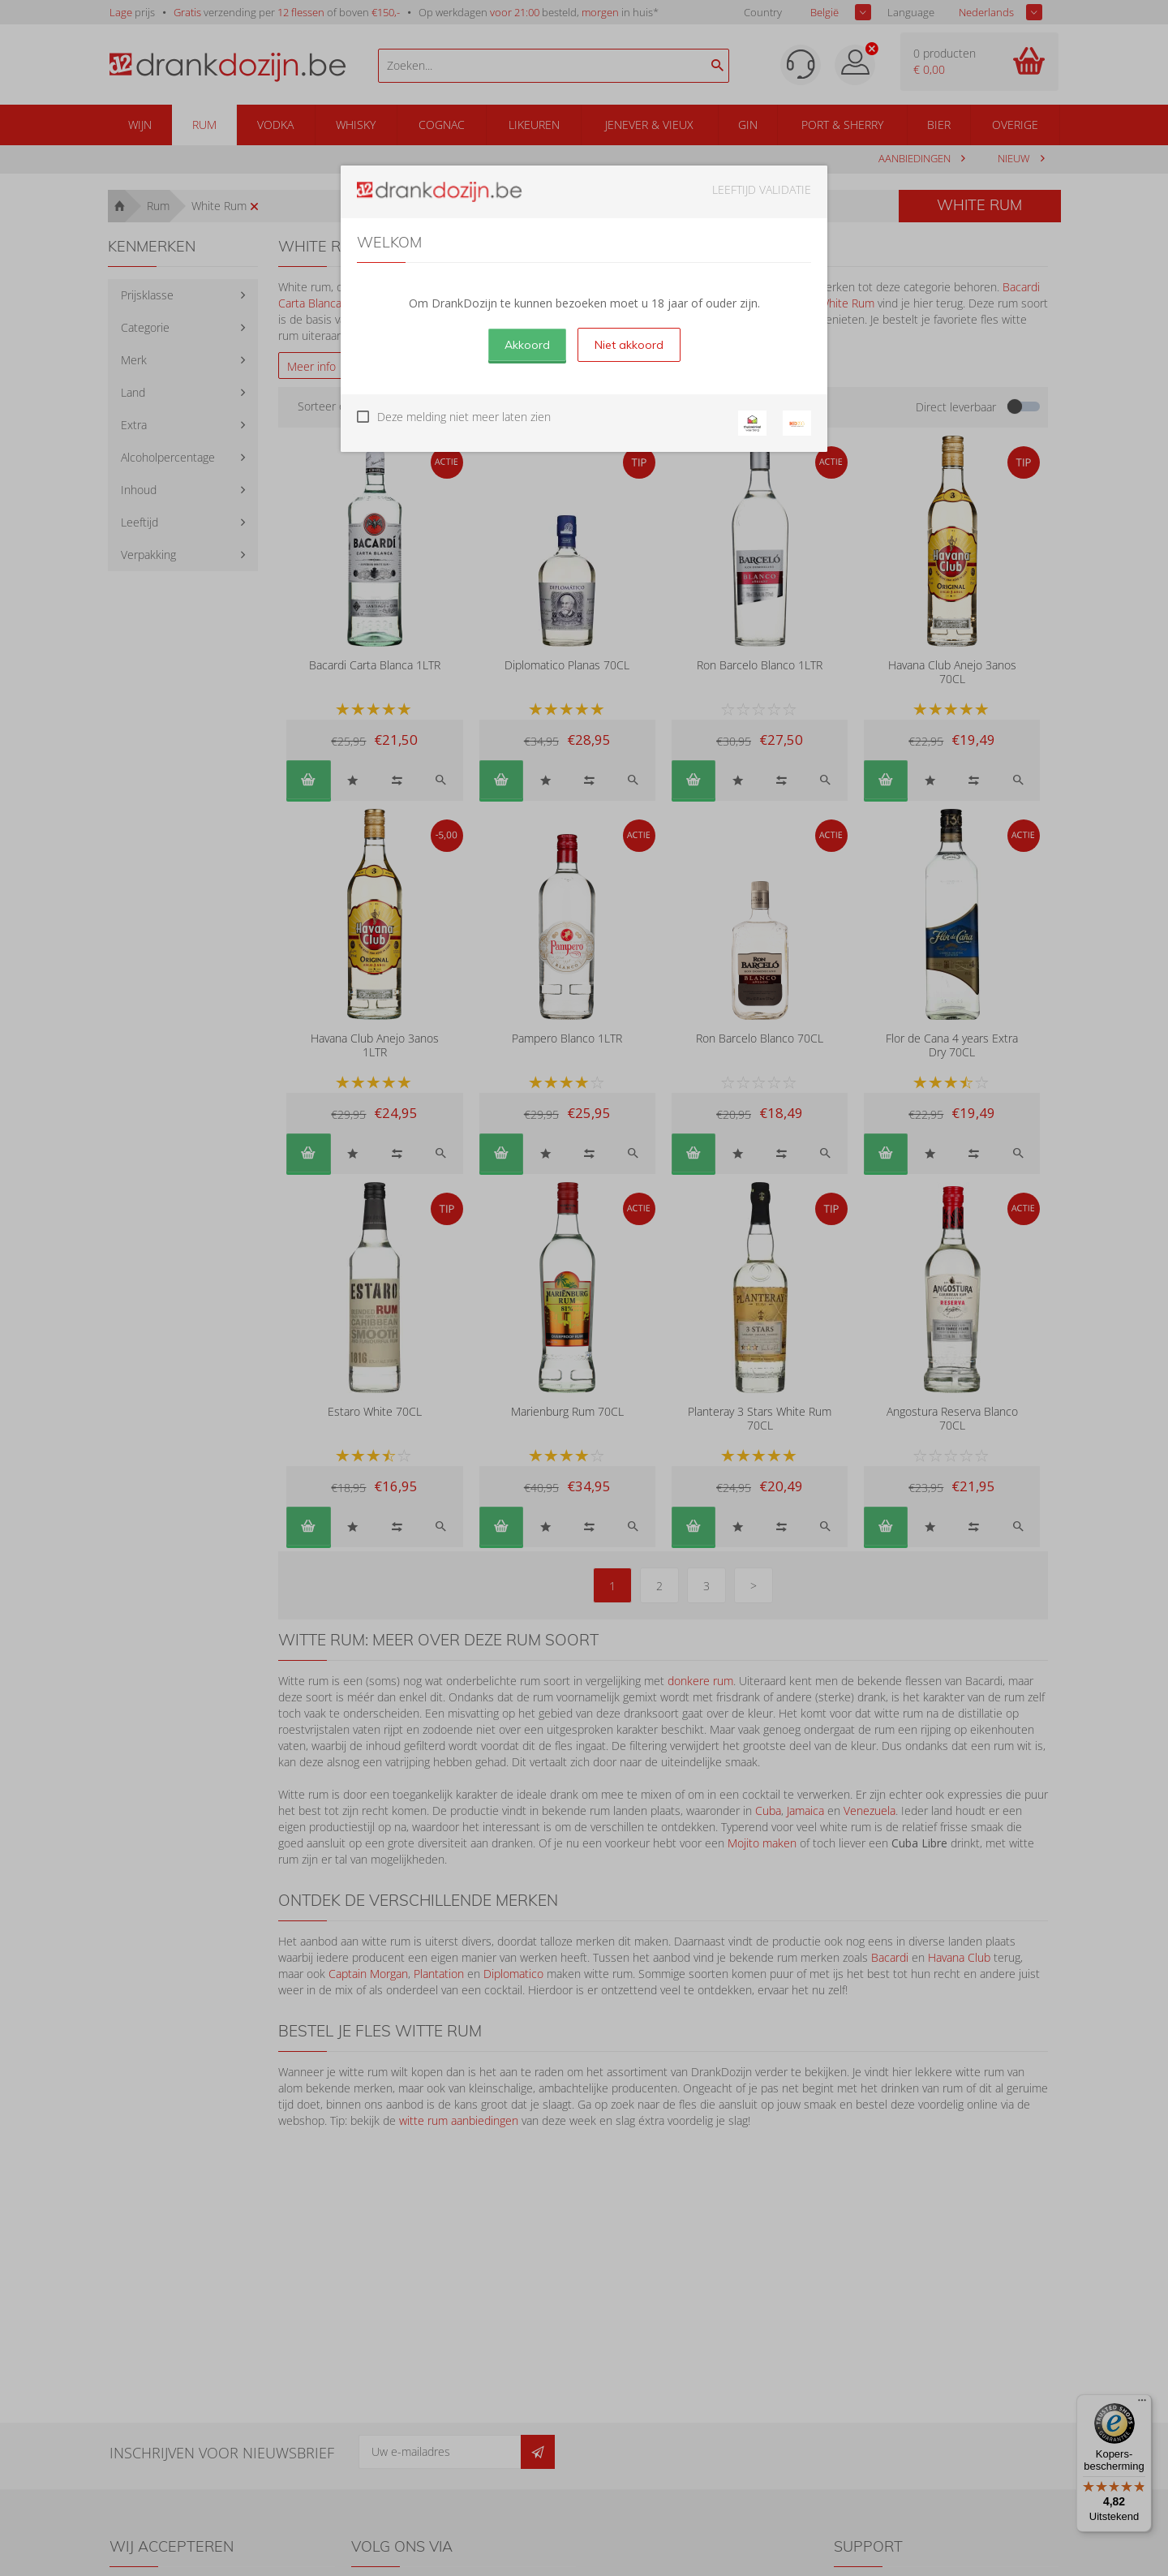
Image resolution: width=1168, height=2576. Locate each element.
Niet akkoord (629, 345)
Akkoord (527, 345)
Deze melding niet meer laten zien (464, 416)
